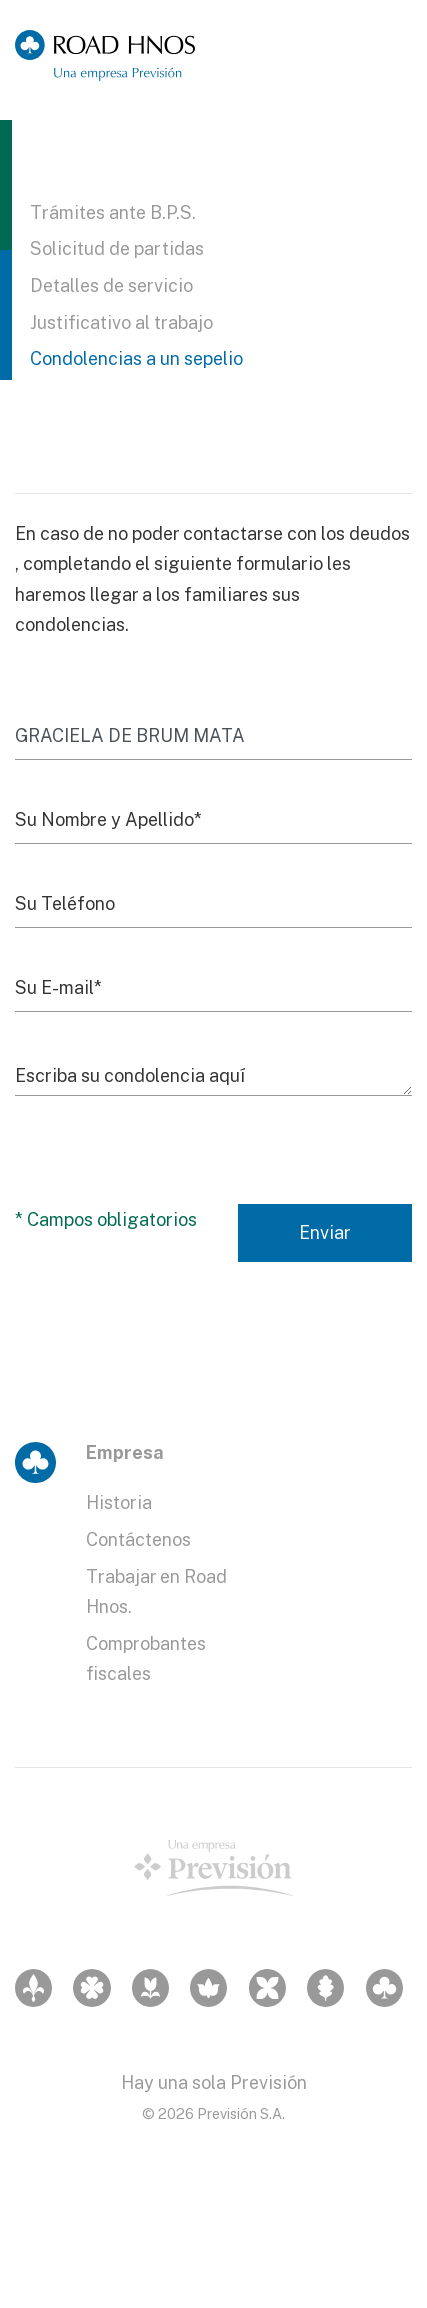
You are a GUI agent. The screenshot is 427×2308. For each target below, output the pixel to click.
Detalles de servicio (111, 285)
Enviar (325, 1232)
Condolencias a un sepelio (136, 358)
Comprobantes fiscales (146, 1658)
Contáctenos (138, 1539)
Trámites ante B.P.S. (113, 212)
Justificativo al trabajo (121, 322)
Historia (119, 1502)
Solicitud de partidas (117, 248)
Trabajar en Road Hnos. (156, 1591)
